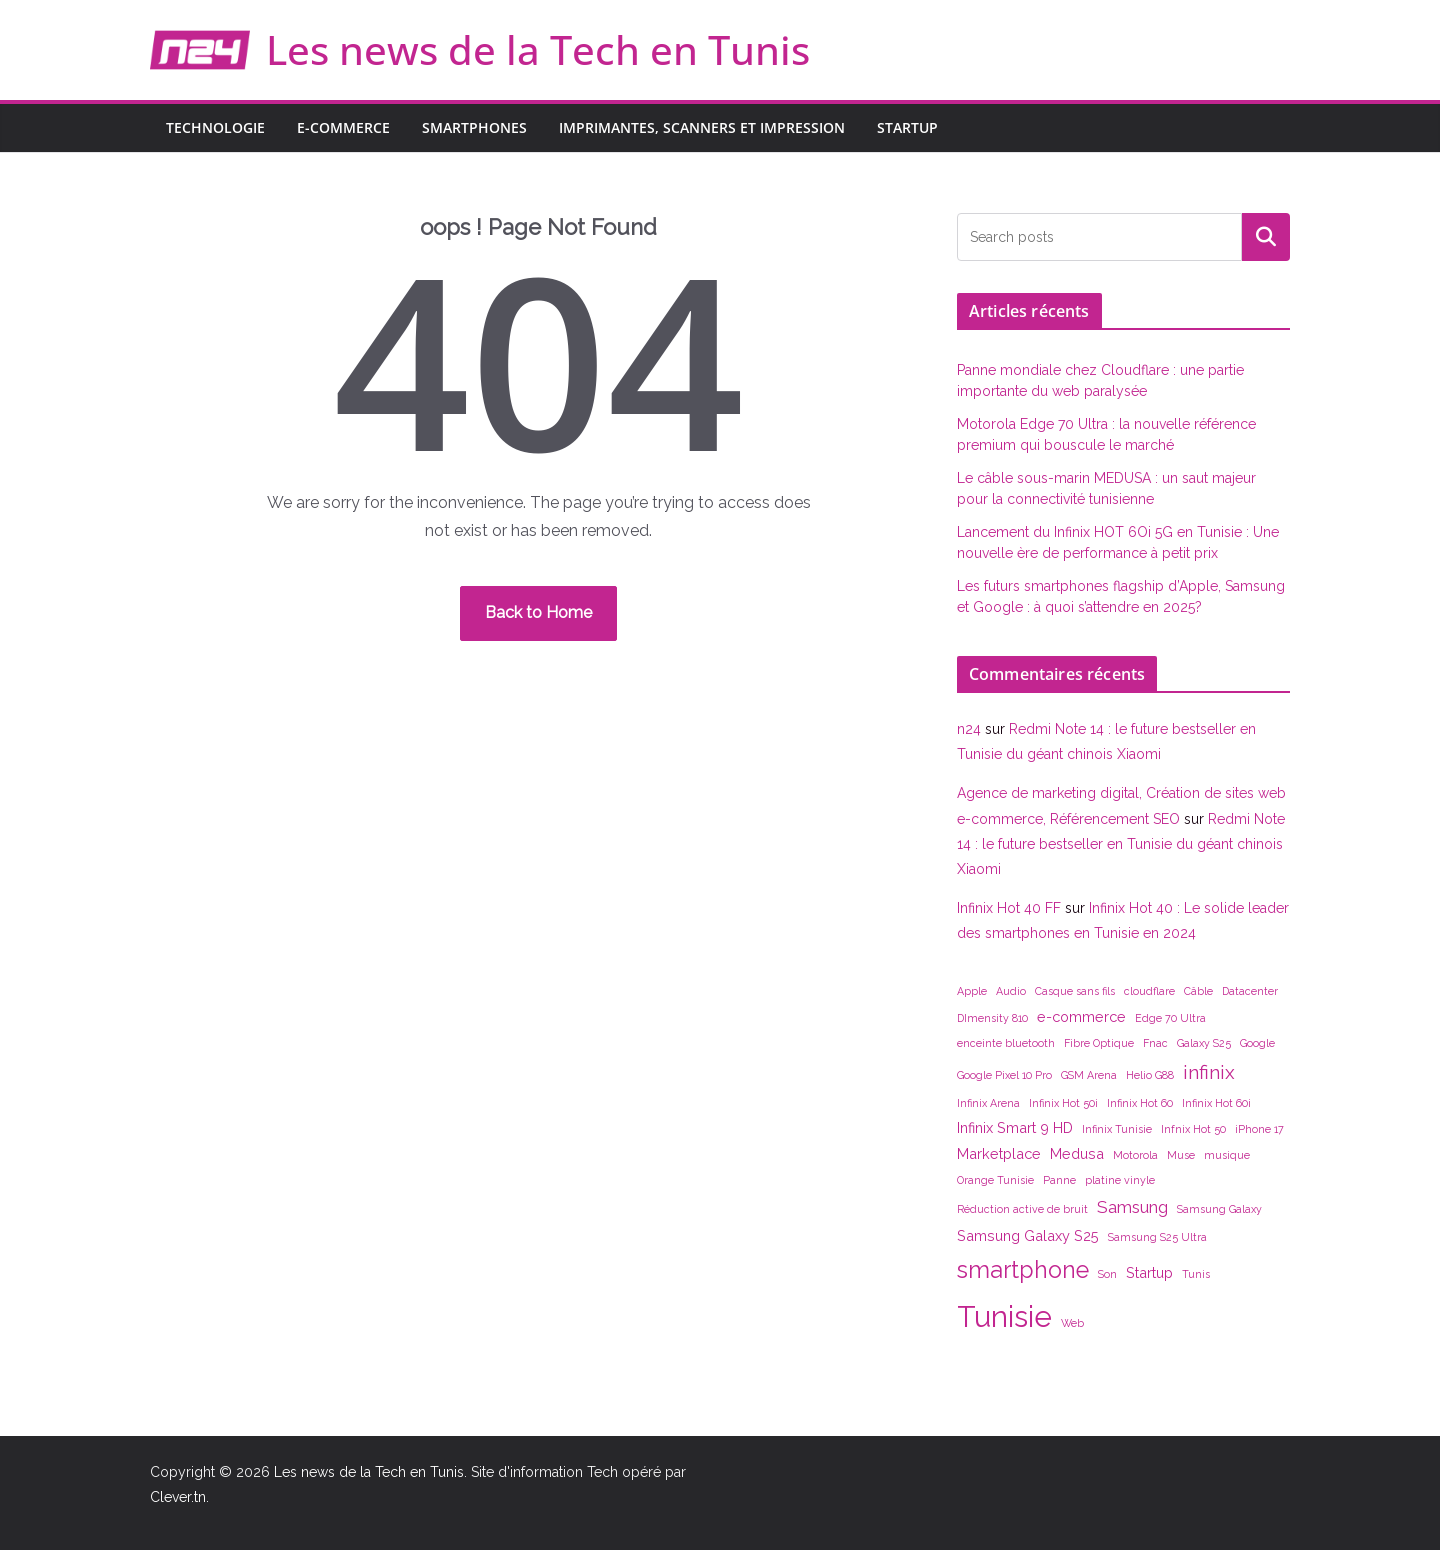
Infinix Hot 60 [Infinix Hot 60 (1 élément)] (1140, 1103)
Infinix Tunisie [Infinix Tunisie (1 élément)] (1117, 1129)
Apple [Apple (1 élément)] (972, 991)
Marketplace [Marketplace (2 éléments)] (999, 1153)
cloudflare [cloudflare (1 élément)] (1149, 991)
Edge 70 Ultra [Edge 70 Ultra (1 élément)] (1170, 1018)
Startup (907, 127)
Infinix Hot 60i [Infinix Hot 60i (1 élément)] (1216, 1103)
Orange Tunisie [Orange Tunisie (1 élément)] (995, 1180)
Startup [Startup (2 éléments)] (1149, 1272)
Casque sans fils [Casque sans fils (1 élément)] (1075, 991)
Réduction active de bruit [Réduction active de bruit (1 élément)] (1022, 1209)
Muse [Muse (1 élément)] (1181, 1155)
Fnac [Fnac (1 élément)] (1155, 1043)
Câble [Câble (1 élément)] (1198, 991)
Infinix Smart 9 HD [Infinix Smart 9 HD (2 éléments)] (1015, 1127)
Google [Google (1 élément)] (1257, 1043)
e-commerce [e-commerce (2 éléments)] (1081, 1016)
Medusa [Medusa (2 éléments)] (1077, 1153)
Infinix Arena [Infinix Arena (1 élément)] (988, 1103)
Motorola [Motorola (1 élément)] (1135, 1155)
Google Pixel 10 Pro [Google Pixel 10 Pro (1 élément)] (1004, 1075)
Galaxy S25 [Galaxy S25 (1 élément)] (1204, 1043)
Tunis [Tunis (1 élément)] (1196, 1274)
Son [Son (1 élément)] (1107, 1274)
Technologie (215, 127)
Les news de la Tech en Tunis (538, 49)
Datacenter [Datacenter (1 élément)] (1250, 991)
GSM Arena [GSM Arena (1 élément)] (1089, 1075)
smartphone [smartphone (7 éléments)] (1023, 1269)
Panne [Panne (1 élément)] (1059, 1180)
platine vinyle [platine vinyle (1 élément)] (1120, 1180)
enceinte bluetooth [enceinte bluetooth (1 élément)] (1006, 1043)
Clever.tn (178, 1497)
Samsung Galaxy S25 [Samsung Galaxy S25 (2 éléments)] (1028, 1235)
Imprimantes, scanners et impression (702, 127)
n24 (969, 729)
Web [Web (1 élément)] (1072, 1323)
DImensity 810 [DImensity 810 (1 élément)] (992, 1018)
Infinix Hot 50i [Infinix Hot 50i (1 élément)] (1063, 1103)
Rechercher (1266, 236)
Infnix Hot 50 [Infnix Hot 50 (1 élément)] (1193, 1129)
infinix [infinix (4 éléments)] (1209, 1072)
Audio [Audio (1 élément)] (1011, 991)
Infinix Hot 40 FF (1009, 908)
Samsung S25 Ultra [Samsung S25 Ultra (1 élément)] (1157, 1237)
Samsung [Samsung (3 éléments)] (1132, 1207)
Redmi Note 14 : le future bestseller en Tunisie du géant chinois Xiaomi (1121, 844)
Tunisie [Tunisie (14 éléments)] (1004, 1316)
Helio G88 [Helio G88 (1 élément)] (1150, 1075)
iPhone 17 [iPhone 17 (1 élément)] (1259, 1129)
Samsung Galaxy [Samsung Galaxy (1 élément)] (1219, 1209)
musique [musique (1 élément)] (1227, 1155)
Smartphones (474, 127)
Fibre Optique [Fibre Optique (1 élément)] (1099, 1043)
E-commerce (343, 127)
